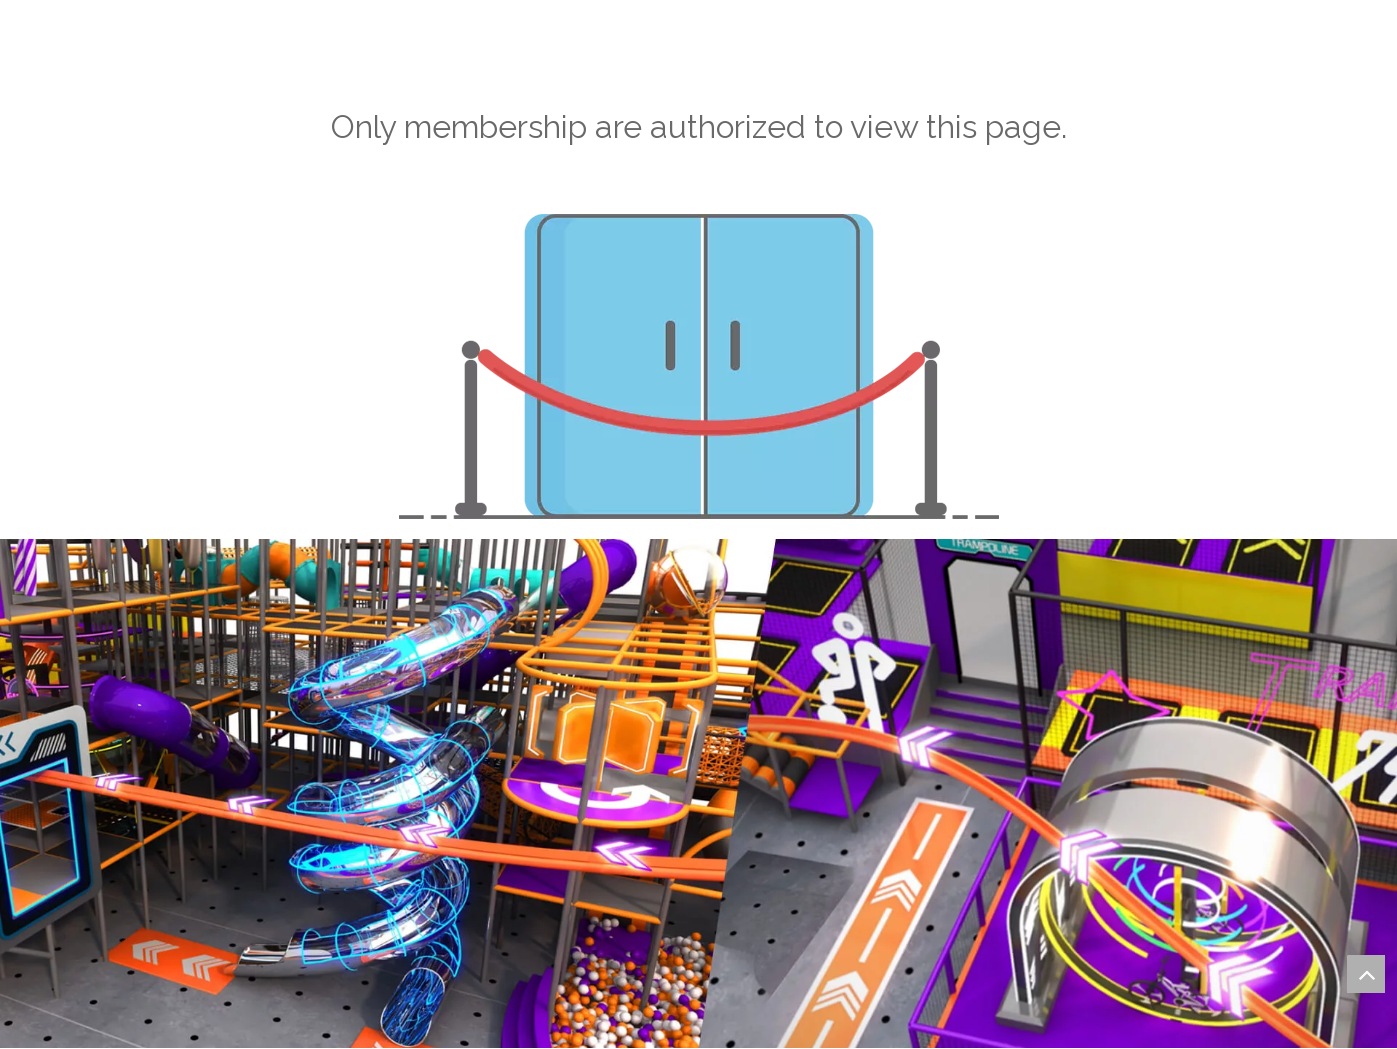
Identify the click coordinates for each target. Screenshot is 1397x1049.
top (1366, 974)
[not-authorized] (699, 366)
